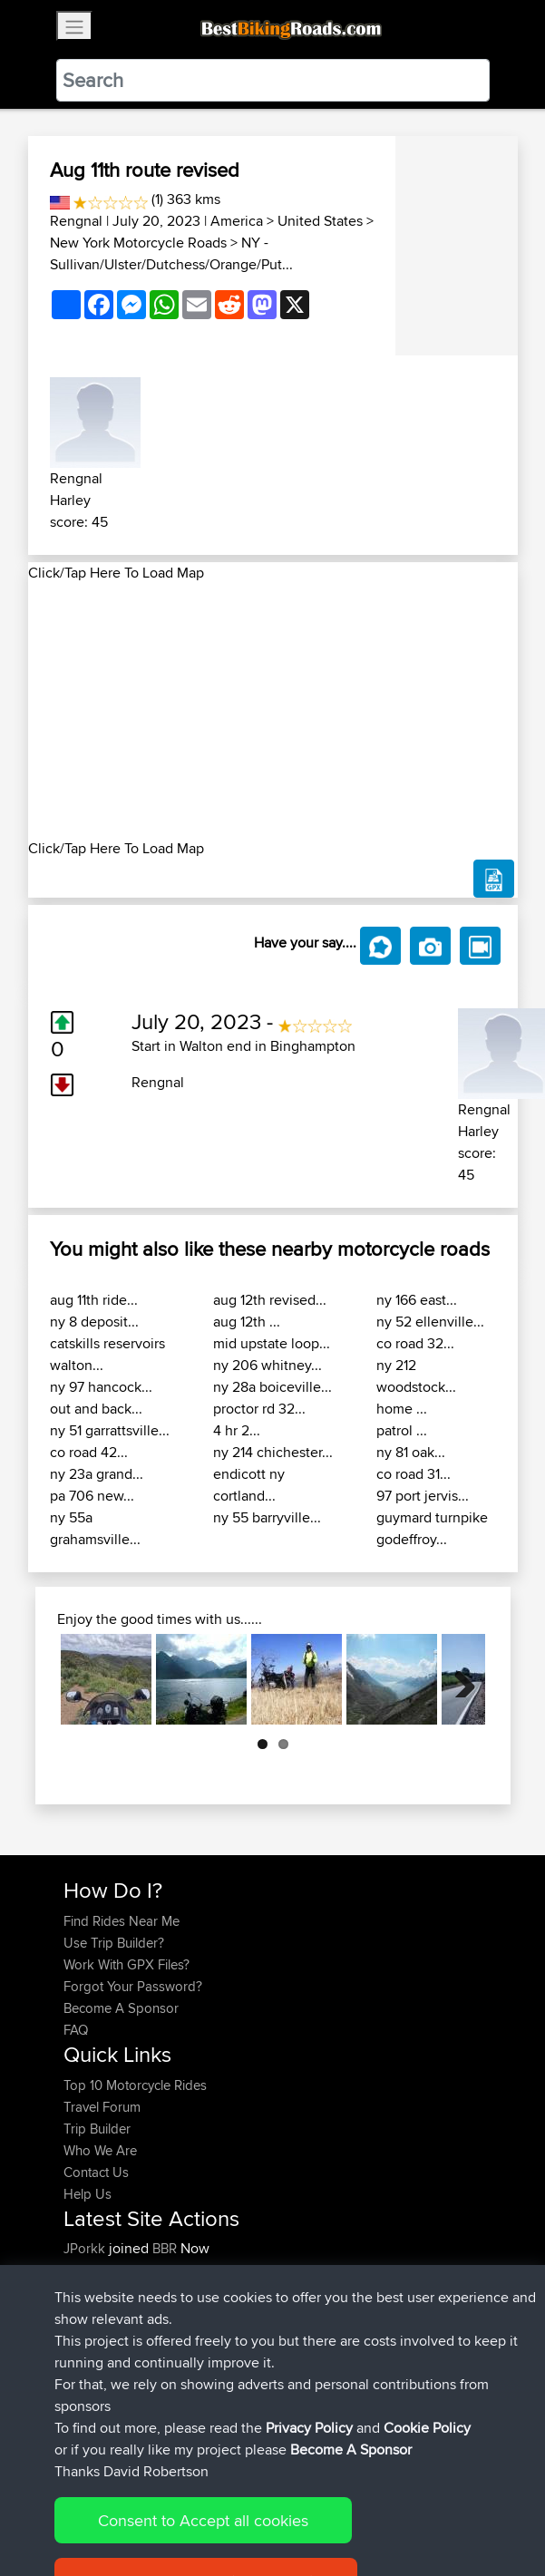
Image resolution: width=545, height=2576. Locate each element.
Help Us (87, 2193)
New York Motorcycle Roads (138, 242)
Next (458, 1679)
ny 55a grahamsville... (95, 1528)
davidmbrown (106, 2291)
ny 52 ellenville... (430, 1321)
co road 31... (413, 1473)
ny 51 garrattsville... (110, 1430)
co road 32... (415, 1343)
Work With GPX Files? (126, 1964)
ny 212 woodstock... (416, 1376)
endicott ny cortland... (249, 1484)
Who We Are (100, 2150)
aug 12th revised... (269, 1299)
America (236, 220)
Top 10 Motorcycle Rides (135, 2085)
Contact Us (96, 2172)
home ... (401, 1408)
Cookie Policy (396, 2505)
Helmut (86, 2335)
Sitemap (233, 2505)
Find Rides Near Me (121, 1920)
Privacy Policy (306, 2505)
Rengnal (76, 220)
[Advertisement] (273, 711)
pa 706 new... (92, 1495)
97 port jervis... (422, 1495)
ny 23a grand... (96, 1473)
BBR (164, 2248)
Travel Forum (102, 2106)
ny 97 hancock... (101, 1386)
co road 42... (89, 1452)
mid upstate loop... (271, 1343)
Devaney (91, 2313)
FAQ (75, 2029)
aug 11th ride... (94, 1299)
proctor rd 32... (259, 1408)
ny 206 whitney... (267, 1365)
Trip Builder (97, 2128)
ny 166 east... (416, 1299)
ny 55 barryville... (267, 1517)
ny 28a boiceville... (272, 1386)
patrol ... (401, 1430)
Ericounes (94, 2357)
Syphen (87, 2270)
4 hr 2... (236, 1430)
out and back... (96, 1408)
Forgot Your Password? (132, 1986)
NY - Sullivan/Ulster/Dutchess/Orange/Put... (171, 253)
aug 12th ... (246, 1321)
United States (320, 220)
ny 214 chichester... (273, 1452)
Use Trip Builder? (113, 1942)
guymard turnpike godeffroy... (432, 1528)
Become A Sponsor (121, 2007)
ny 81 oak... (410, 1452)
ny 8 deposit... (94, 1321)
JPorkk (86, 2248)
